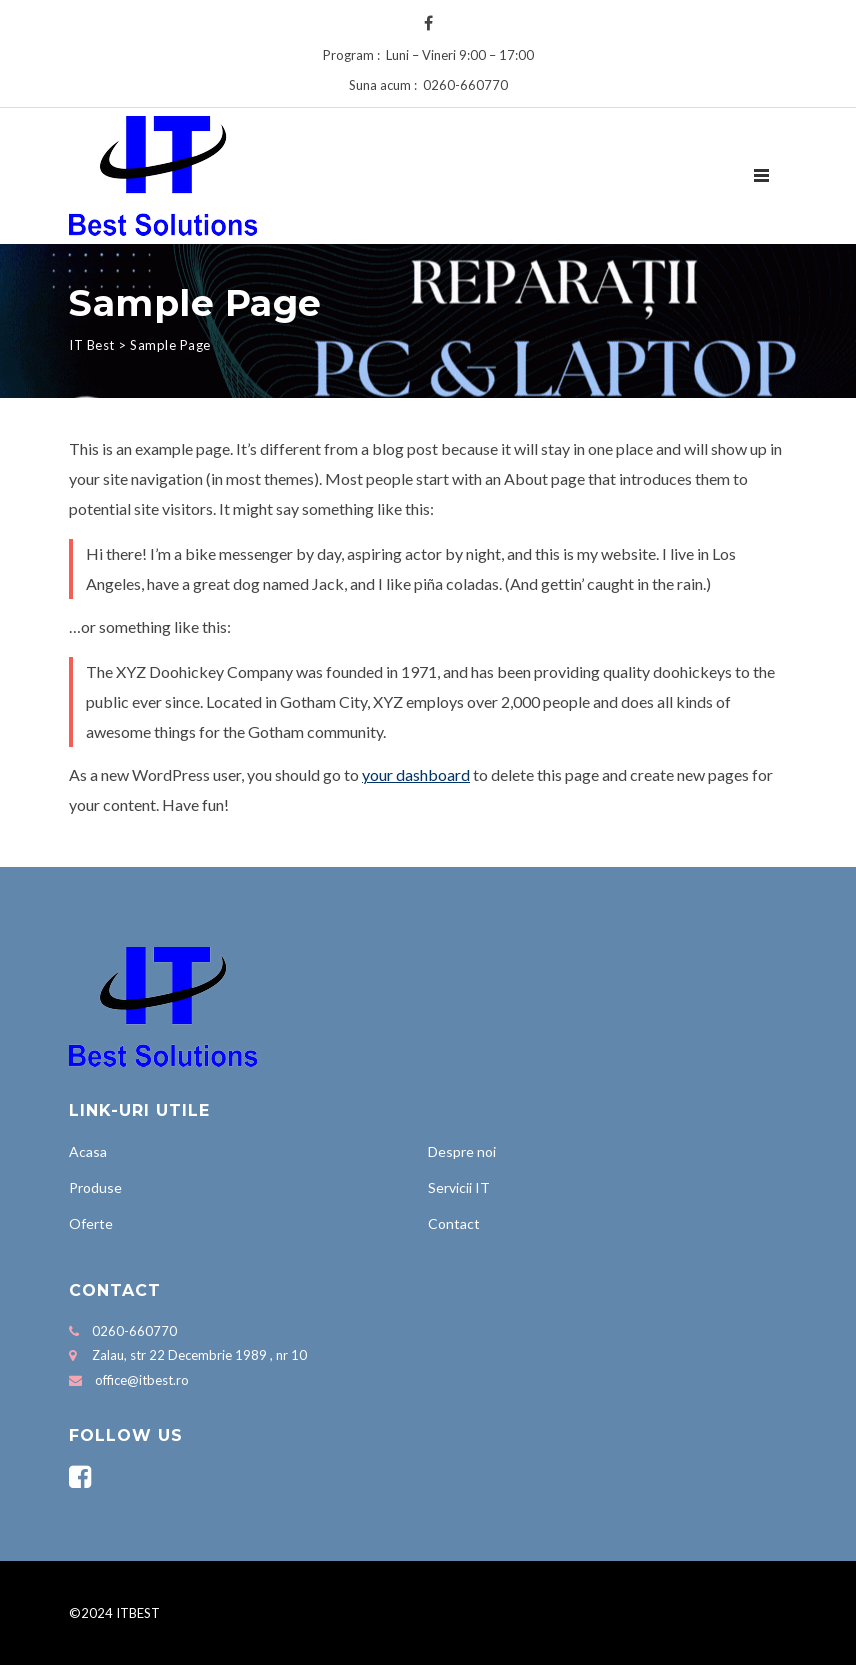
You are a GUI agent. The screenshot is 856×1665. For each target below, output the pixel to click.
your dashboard (416, 774)
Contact (454, 1223)
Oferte (91, 1223)
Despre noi (462, 1151)
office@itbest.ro (142, 1380)
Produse (95, 1187)
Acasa (88, 1151)
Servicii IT (459, 1187)
